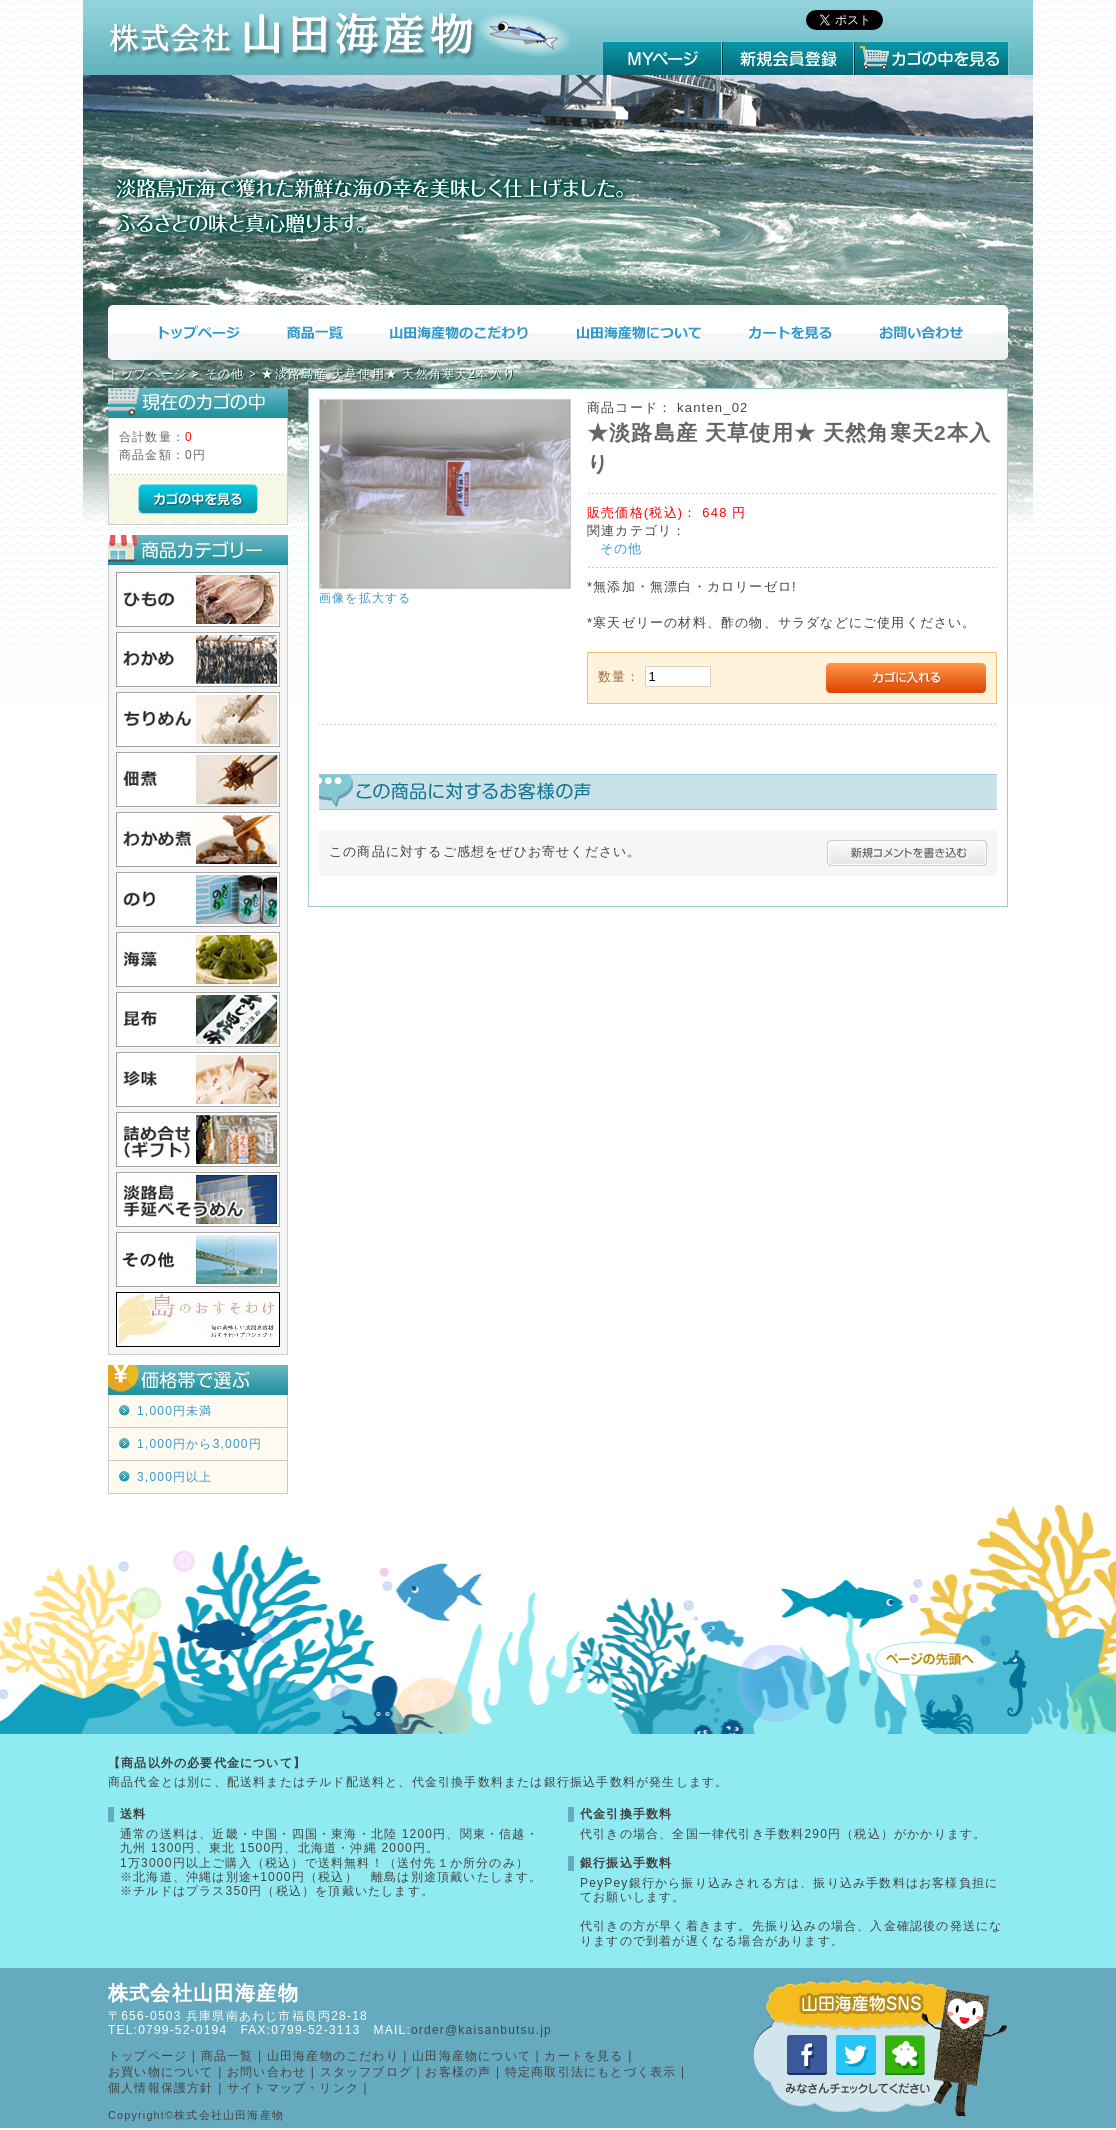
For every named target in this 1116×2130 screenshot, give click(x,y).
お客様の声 (458, 2072)
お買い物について (161, 2072)
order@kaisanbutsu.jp (481, 2030)
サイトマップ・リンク (293, 2088)
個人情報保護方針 (161, 2088)
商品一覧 (313, 332)
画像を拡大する (365, 597)
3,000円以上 (175, 1477)
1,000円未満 (175, 1411)
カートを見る (789, 332)
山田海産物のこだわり (458, 332)
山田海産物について (637, 332)
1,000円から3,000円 (199, 1444)
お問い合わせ (931, 332)
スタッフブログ (366, 2072)
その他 (621, 548)
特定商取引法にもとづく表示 (591, 2072)
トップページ (184, 332)
